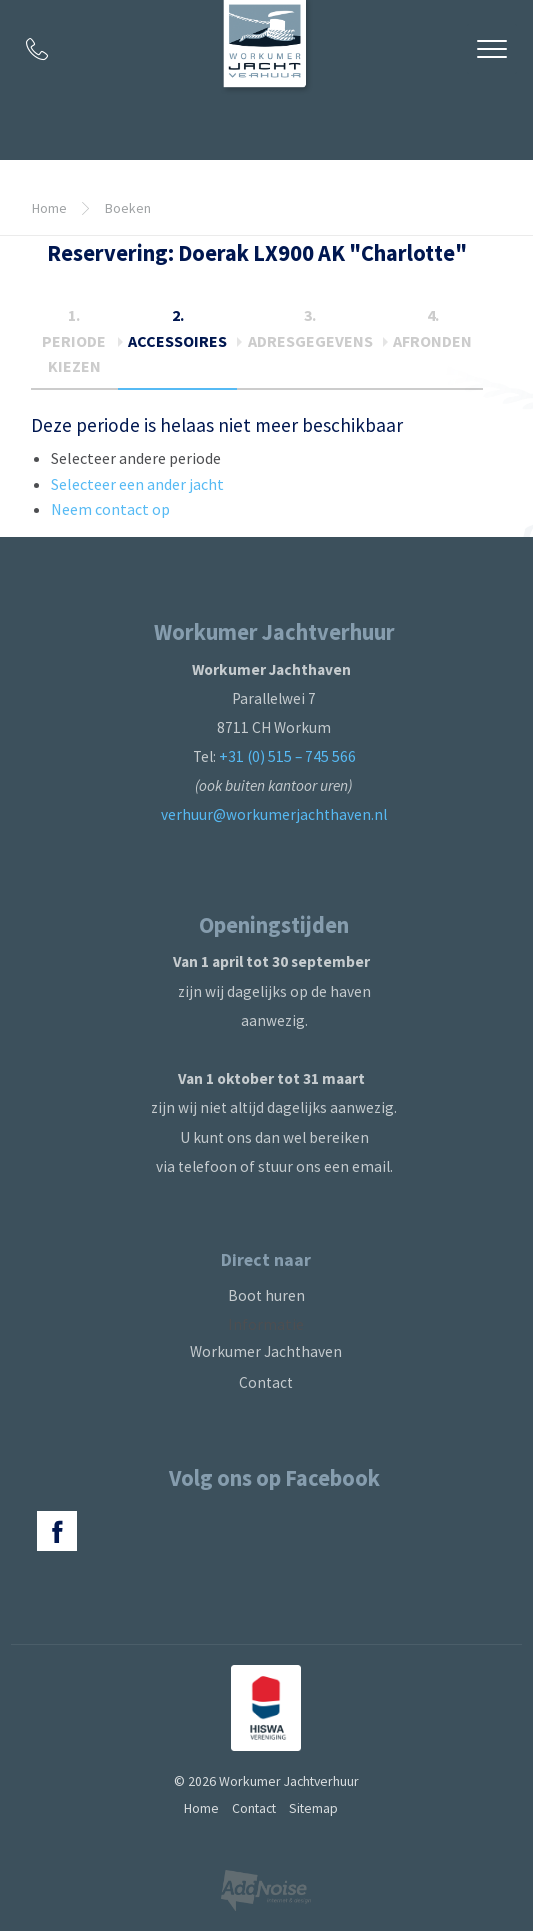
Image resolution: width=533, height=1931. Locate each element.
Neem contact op (110, 509)
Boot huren (266, 1295)
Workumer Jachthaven (266, 1351)
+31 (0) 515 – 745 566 (287, 756)
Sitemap (313, 1808)
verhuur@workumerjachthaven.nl (274, 814)
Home (49, 208)
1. (74, 340)
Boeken (128, 208)
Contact (266, 1382)
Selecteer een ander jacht (137, 484)
